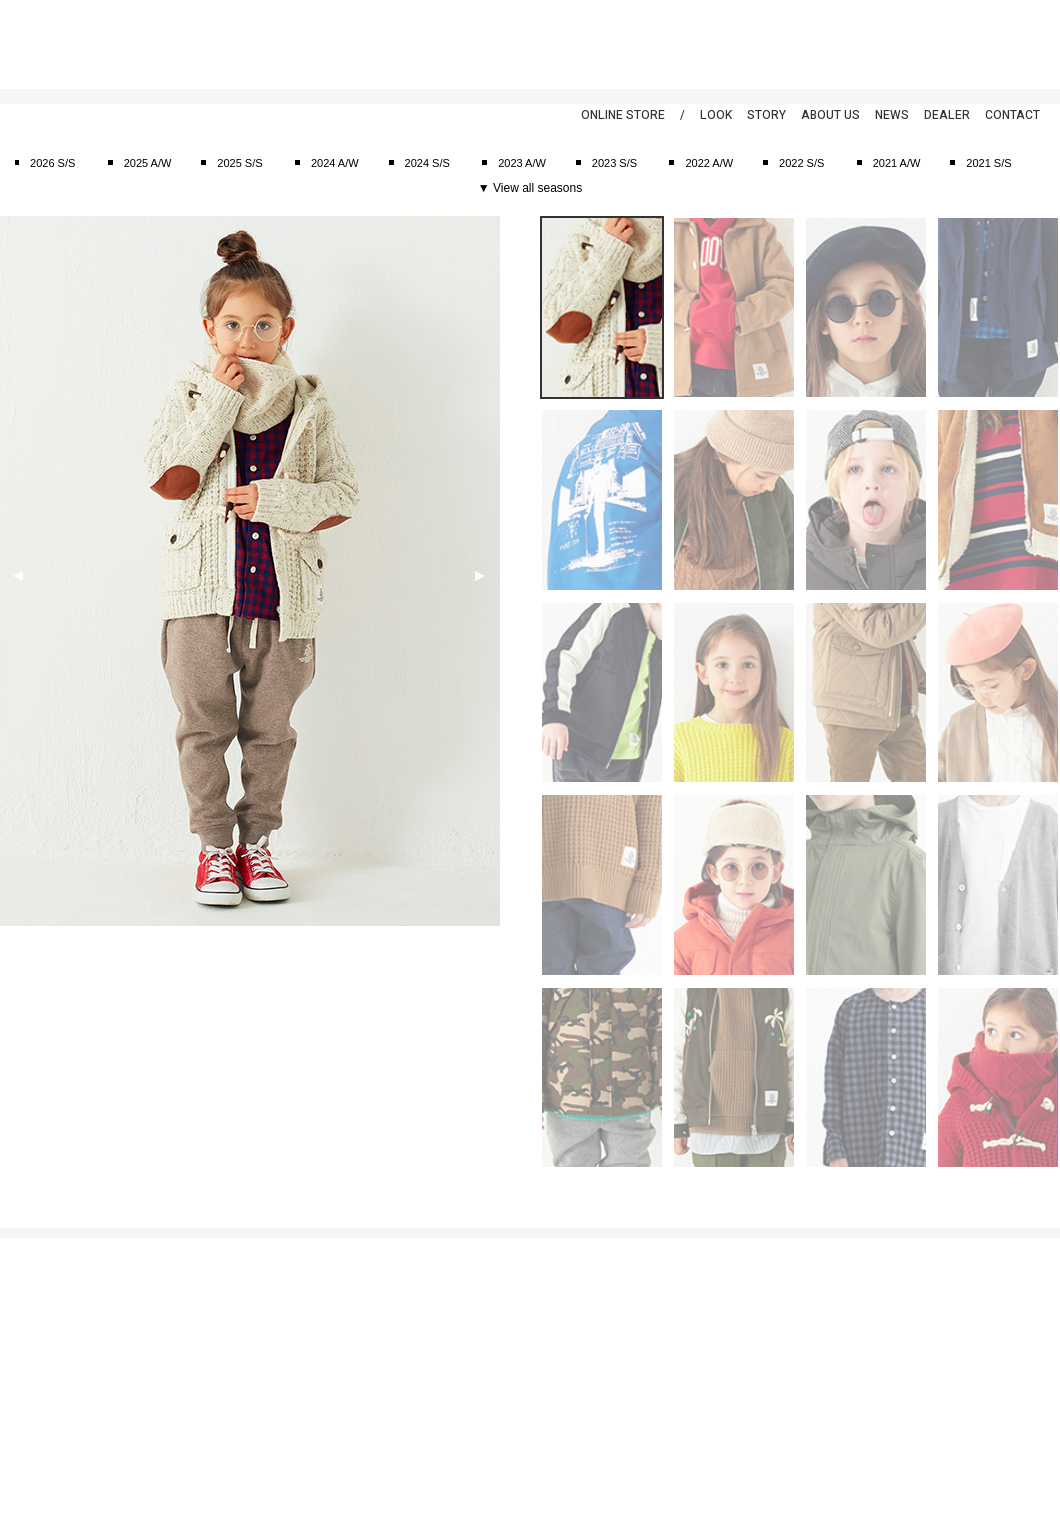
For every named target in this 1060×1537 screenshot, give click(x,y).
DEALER (947, 115)
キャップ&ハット (224, 1396)
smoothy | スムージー (115, 44)
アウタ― (204, 1354)
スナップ (463, 1354)
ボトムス (204, 1375)
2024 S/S (427, 163)
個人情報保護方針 (44, 1312)
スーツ (198, 1291)
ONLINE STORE (623, 115)
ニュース (463, 1312)
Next (480, 576)
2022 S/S (801, 163)
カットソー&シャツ (229, 1312)
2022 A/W (709, 163)
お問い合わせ (33, 1375)
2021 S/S (988, 163)
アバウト (463, 1291)
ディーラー (468, 1375)
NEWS (892, 115)
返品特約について (44, 1354)
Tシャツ (202, 1333)
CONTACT (1012, 115)
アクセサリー (215, 1459)
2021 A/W (897, 163)
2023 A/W (522, 163)
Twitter (985, 40)
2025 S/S (239, 163)
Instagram (1025, 40)
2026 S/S (52, 163)
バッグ (198, 1417)
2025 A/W (148, 163)
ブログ (457, 1333)
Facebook (945, 40)
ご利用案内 (27, 1291)
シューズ (204, 1438)
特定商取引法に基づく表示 (66, 1333)
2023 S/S (614, 163)
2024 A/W (335, 163)
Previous (18, 576)
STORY (766, 115)
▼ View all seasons (530, 188)
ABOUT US (830, 115)
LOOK (716, 115)
